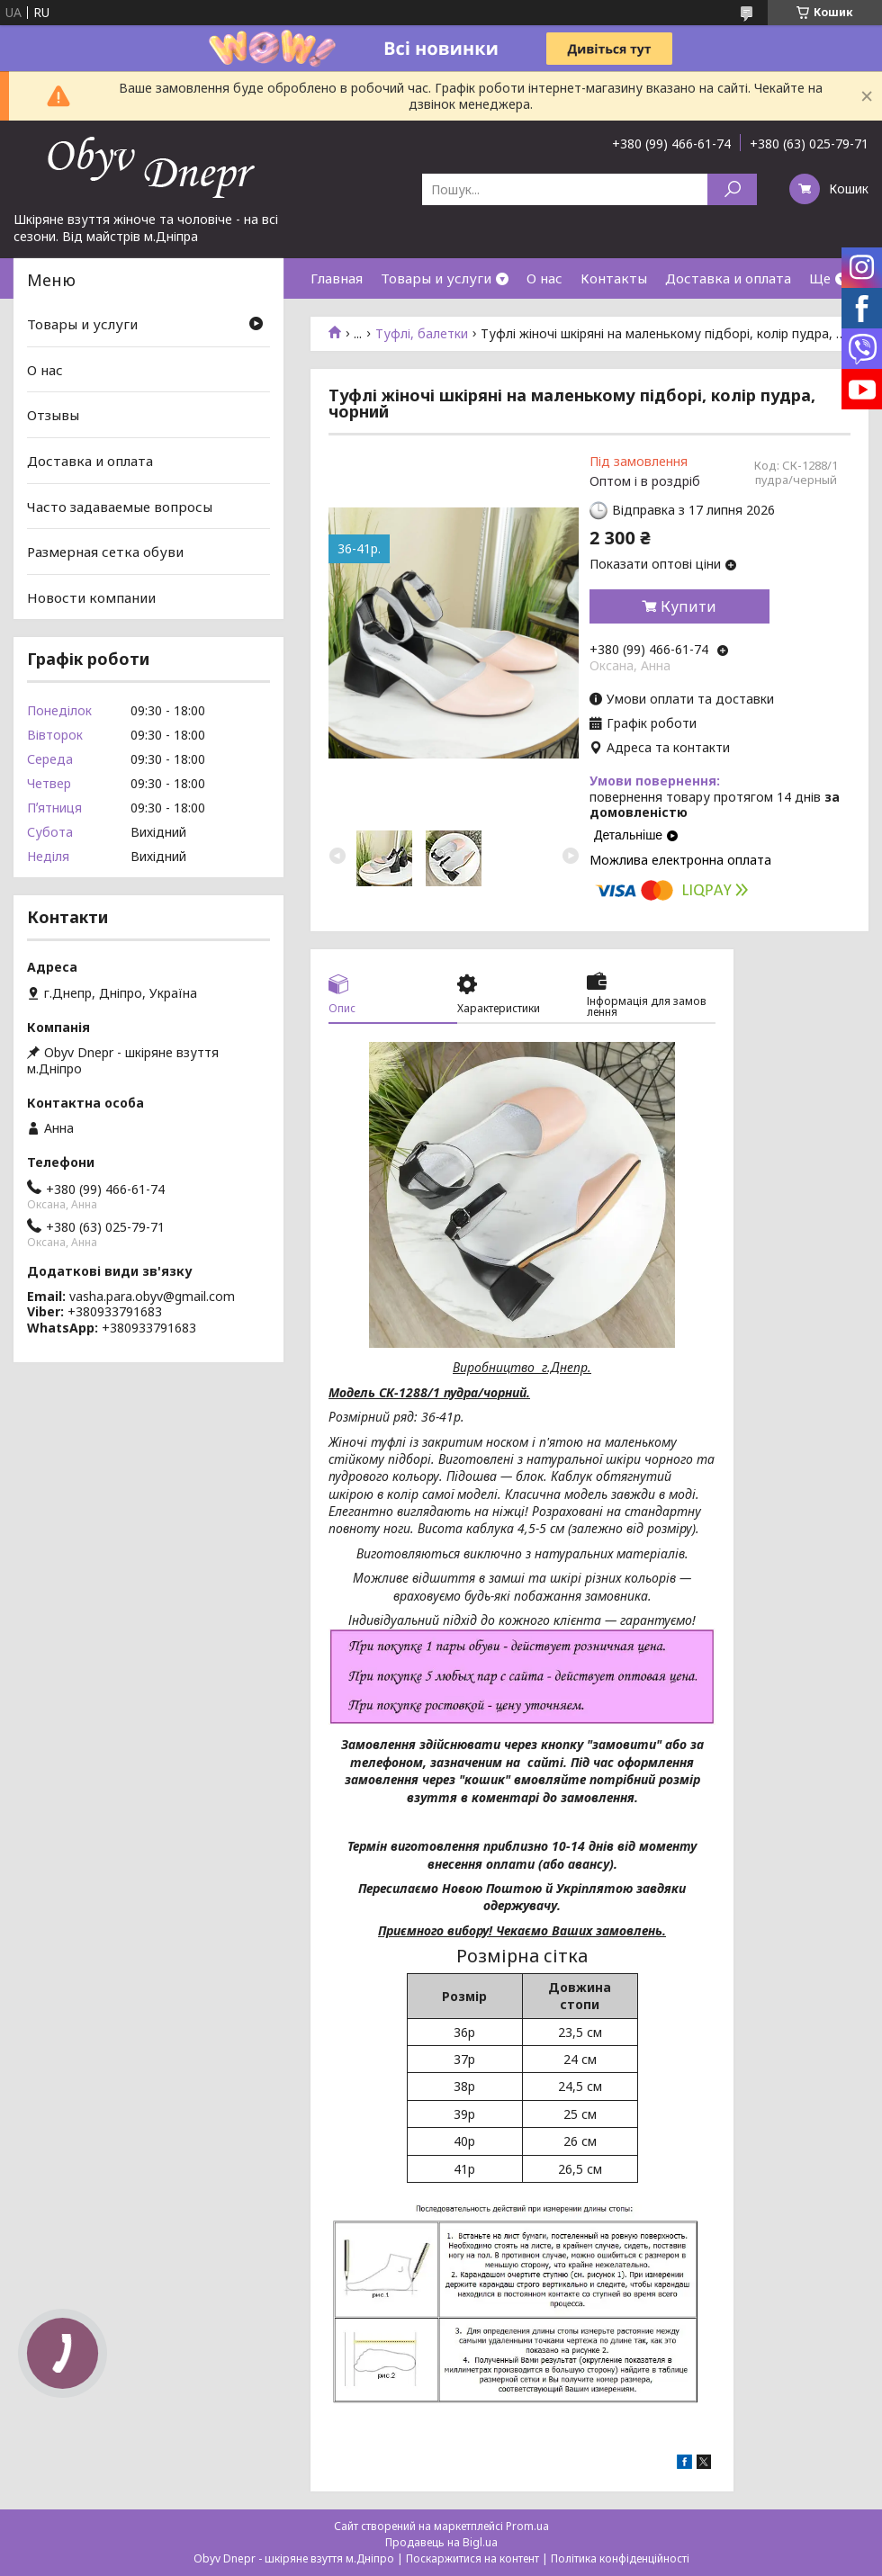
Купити (688, 606)
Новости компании (91, 597)
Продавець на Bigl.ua (441, 2542)
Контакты (613, 278)
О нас (544, 278)
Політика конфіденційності (620, 2558)
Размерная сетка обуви (105, 552)
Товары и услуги (436, 278)
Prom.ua (527, 2526)
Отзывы (53, 415)
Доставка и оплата (728, 278)
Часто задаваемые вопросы (119, 506)
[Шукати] (732, 189)
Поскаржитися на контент (472, 2558)
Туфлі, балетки (421, 334)
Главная (336, 278)
